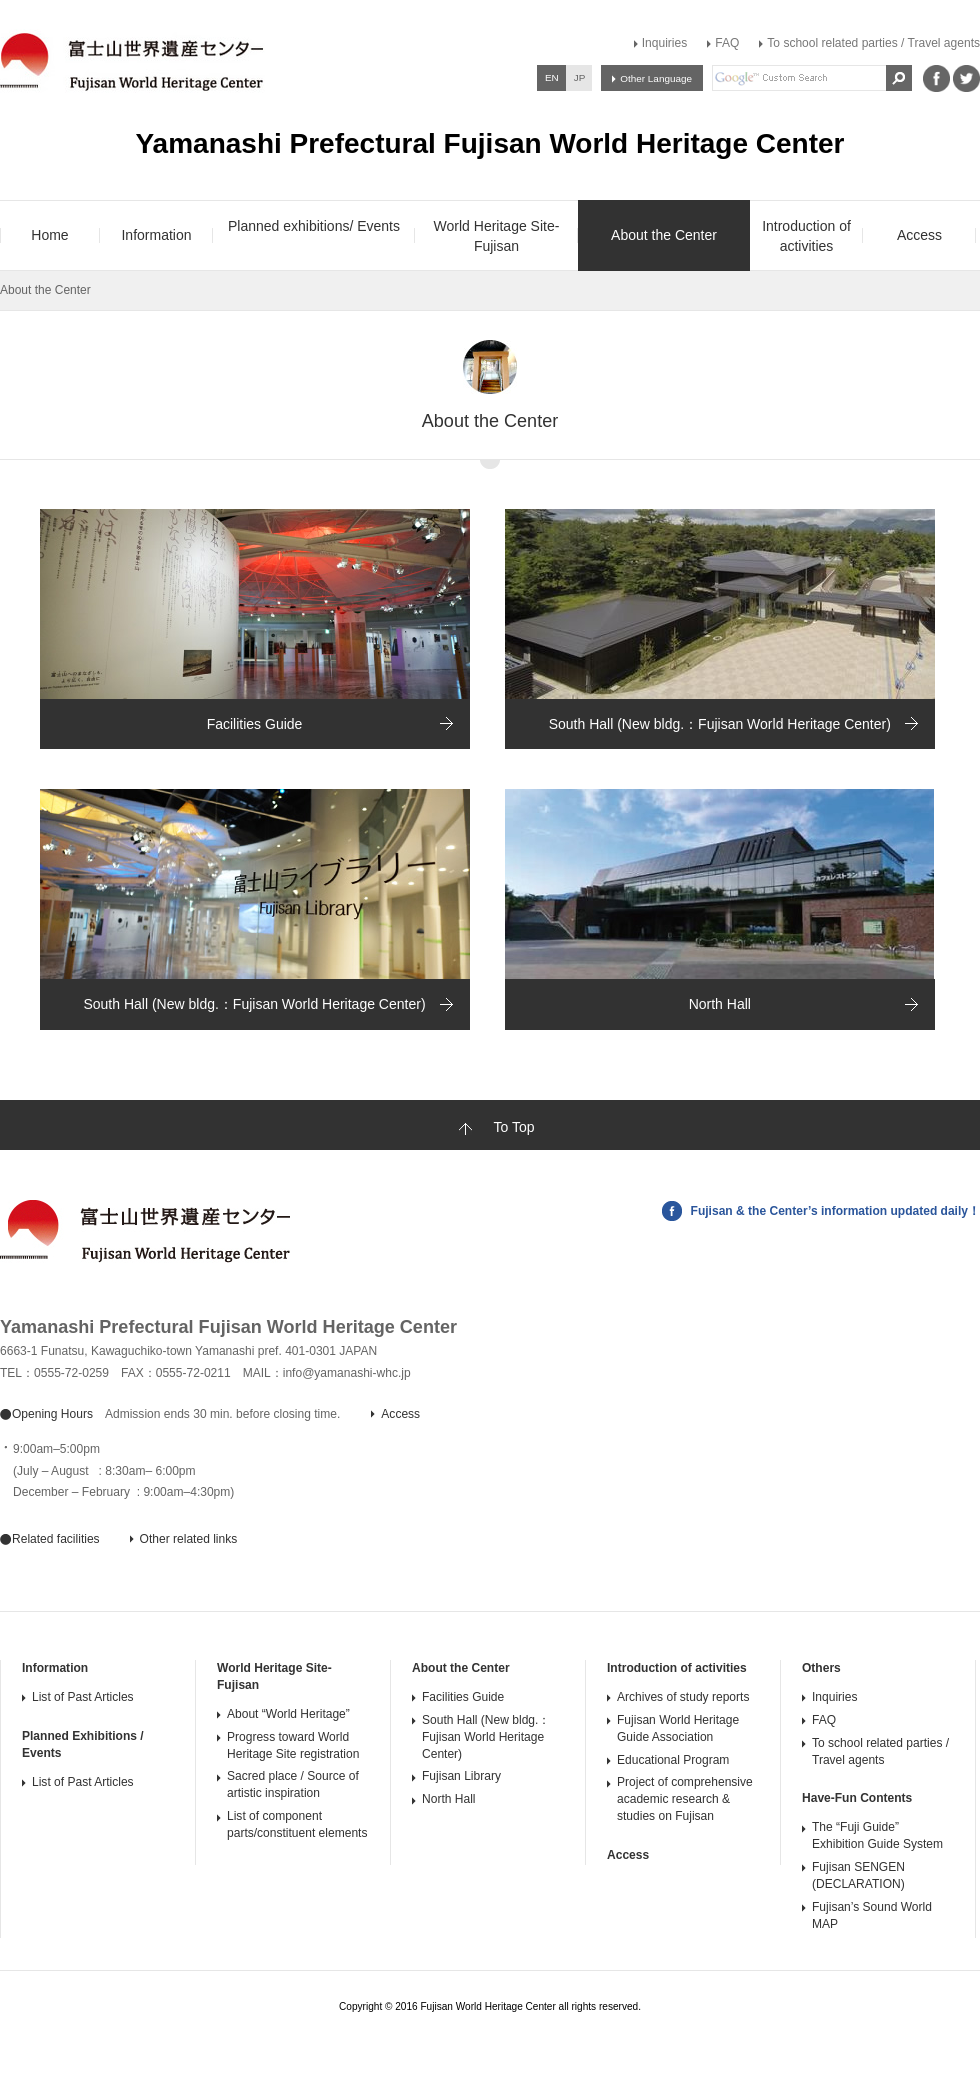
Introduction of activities (677, 1668)
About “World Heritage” (288, 1714)
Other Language (656, 78)
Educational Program (673, 1760)
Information (55, 1668)
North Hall (720, 1004)
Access (628, 1855)
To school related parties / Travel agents (873, 43)
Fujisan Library (461, 1776)
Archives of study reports (683, 1697)
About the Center (461, 1668)
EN (552, 77)
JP (580, 77)
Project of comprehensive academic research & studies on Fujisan (685, 1799)
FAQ (727, 43)
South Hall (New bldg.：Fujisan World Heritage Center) (720, 724)
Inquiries (664, 43)
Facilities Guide (255, 724)
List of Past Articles (83, 1697)
